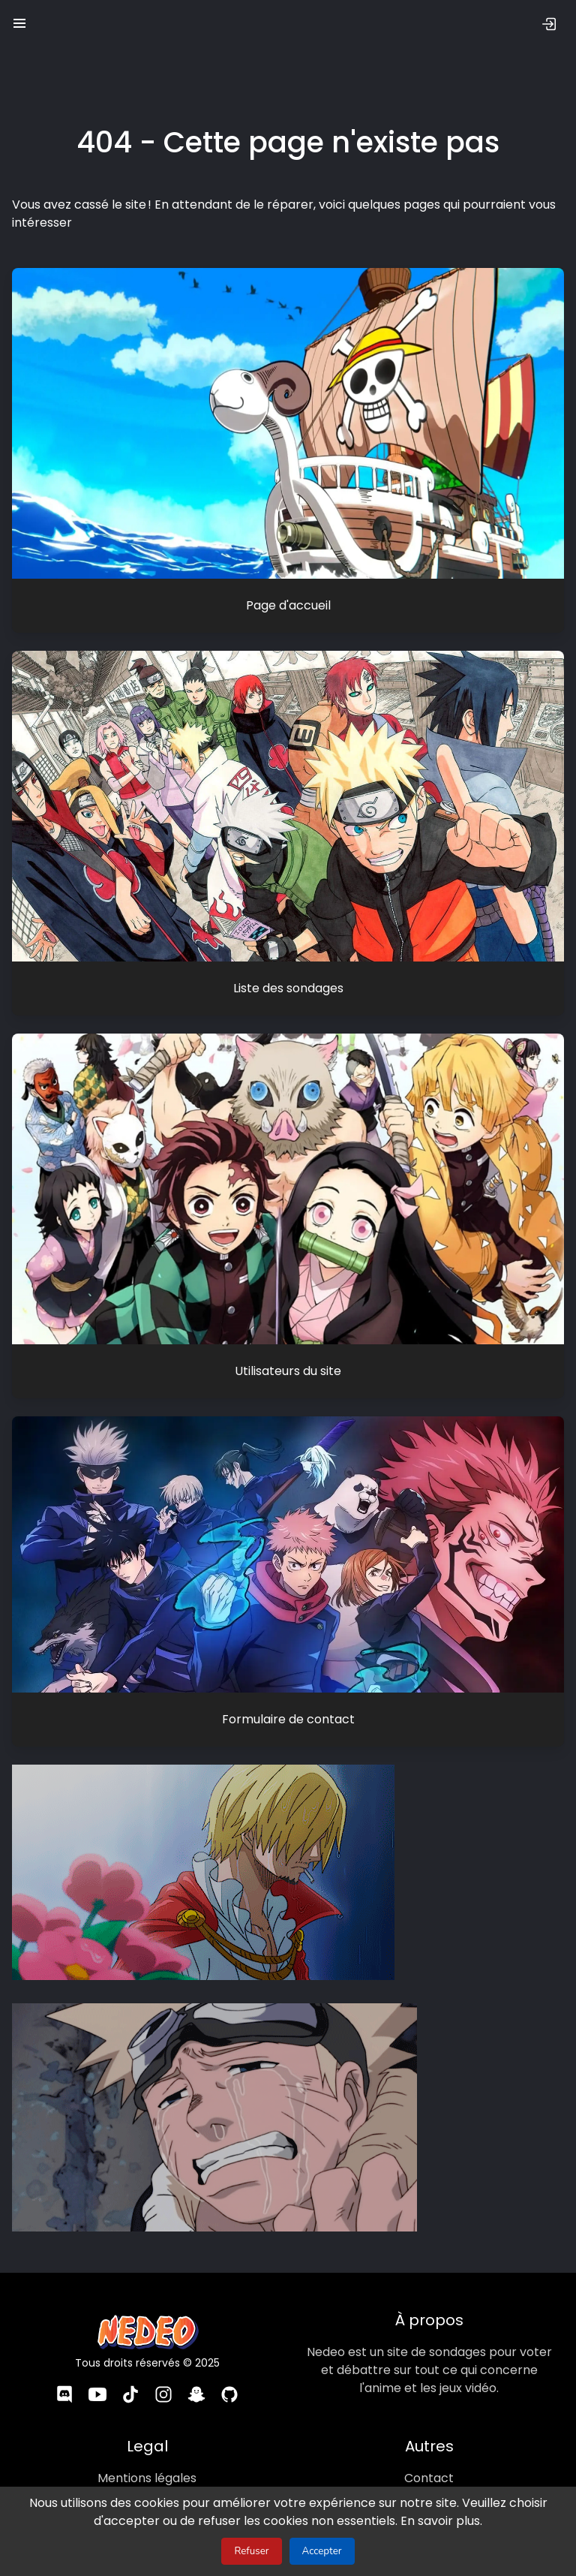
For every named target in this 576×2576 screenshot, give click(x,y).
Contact (429, 2477)
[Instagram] (163, 2395)
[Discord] (65, 2395)
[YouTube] (97, 2395)
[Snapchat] (197, 2395)
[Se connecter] (549, 24)
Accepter (322, 2551)
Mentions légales (147, 2477)
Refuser (251, 2551)
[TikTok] (131, 2395)
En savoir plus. (433, 2521)
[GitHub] (229, 2395)
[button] (19, 19)
